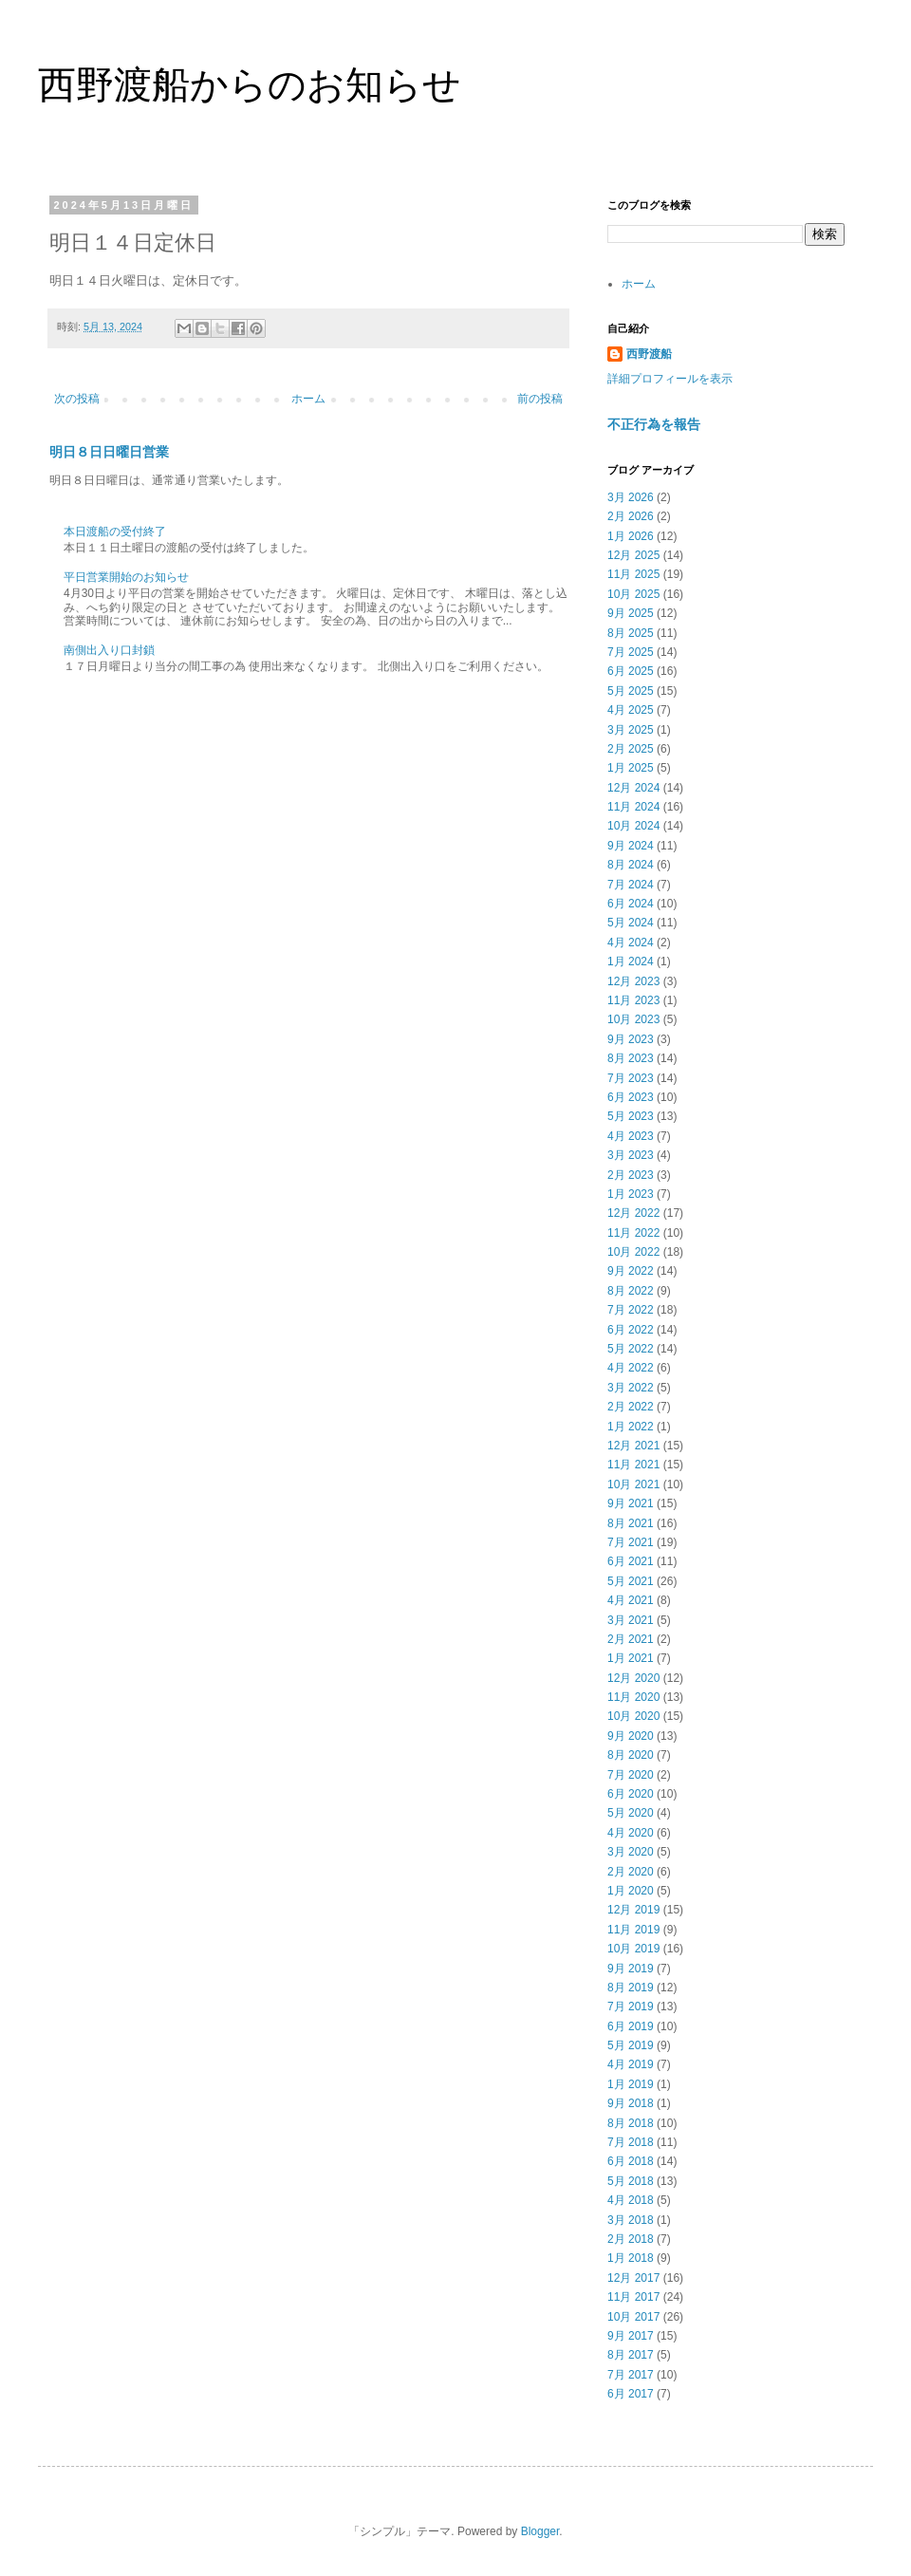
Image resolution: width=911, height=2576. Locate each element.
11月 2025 (633, 574)
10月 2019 (633, 1948)
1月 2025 (630, 768)
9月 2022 (630, 1271)
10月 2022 (633, 1252)
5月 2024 (630, 922)
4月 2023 (630, 1136)
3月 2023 (630, 1155)
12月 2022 (633, 1213)
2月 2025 (630, 749)
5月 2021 (630, 1581)
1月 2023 (630, 1194)
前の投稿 (540, 398)
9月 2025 (630, 613)
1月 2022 (630, 1426)
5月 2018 (630, 2181)
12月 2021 (633, 1445)
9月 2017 (630, 2336)
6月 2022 (630, 1329)
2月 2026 (630, 516)
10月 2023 (633, 1019)
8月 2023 (630, 1058)
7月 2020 (630, 1775)
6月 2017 (630, 2393)
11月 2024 (633, 806)
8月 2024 (630, 864)
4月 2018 (630, 2200)
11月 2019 (633, 1929)
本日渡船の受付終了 (115, 531)
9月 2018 (630, 2103)
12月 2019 (633, 1909)
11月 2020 (633, 1697)
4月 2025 (630, 710)
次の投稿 (77, 398)
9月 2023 (630, 1039)
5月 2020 (630, 1813)
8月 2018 (630, 2123)
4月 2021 (630, 1600)
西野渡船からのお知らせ (249, 84)
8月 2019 (630, 1987)
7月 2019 (630, 2006)
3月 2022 (630, 1387)
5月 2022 (630, 1348)
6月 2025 (630, 671)
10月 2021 (633, 1484)
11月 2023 (633, 1000)
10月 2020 (633, 1716)
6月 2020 (630, 1794)
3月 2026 (630, 497)
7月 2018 (630, 2142)
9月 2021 (630, 1503)
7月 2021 (630, 1542)
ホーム (308, 398)
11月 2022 (633, 1233)
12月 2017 (633, 2278)
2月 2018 (630, 2239)
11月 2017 (633, 2297)
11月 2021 (633, 1464)
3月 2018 (630, 2220)
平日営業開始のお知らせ (126, 577)
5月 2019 (630, 2045)
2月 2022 (630, 1406)
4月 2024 (630, 942)
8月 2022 (630, 1290)
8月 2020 (630, 1755)
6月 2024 (630, 903)
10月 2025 (633, 594)
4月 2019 (630, 2064)
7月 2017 (630, 2374)
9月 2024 (630, 845)
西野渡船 (649, 354)
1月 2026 (630, 536)
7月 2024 (630, 884)
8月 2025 (630, 633)
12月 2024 (633, 787)
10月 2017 (633, 2317)
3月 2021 (630, 1620)
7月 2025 (630, 652)
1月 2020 (630, 1890)
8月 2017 (630, 2354)
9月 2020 (630, 1736)
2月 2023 (630, 1175)
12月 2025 (633, 555)
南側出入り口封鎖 (109, 650)
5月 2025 (630, 691)
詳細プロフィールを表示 (670, 378)
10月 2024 (633, 825)
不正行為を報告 (653, 424)
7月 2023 (630, 1078)
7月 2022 (630, 1309)
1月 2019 (630, 2084)
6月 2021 (630, 1561)
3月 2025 (630, 730)
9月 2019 (630, 1968)
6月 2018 (630, 2161)
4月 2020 (630, 1832)
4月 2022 (630, 1367)
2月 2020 (630, 1871)
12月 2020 (633, 1678)
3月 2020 (630, 1851)
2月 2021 (630, 1639)
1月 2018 (630, 2258)
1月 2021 (630, 1658)
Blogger (540, 2531)
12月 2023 (633, 981)
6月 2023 (630, 1097)
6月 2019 (630, 2026)
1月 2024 (630, 961)
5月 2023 (630, 1116)
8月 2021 (630, 1523)
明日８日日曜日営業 (109, 451)
